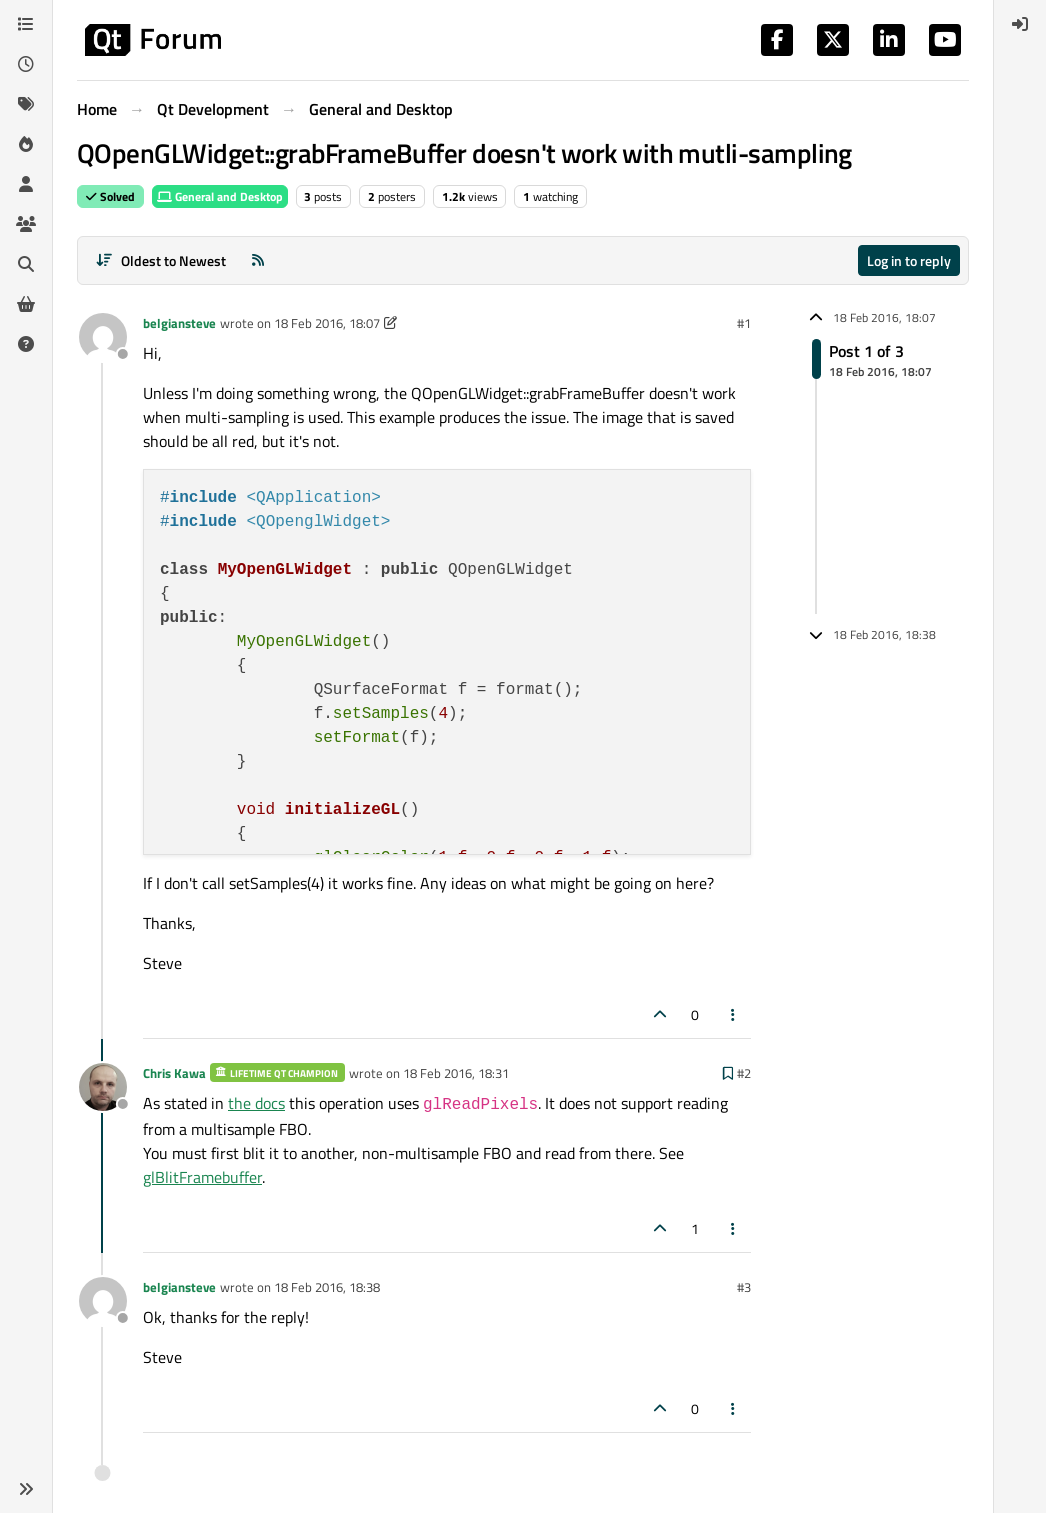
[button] (26, 1489)
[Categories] (26, 24)
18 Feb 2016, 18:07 (327, 323)
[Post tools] (734, 1014)
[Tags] (26, 104)
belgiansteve (179, 323)
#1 (744, 323)
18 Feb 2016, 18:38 (327, 1287)
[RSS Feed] (258, 260)
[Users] (26, 184)
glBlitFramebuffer (202, 1177)
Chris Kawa (174, 1073)
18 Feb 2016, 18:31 (456, 1073)
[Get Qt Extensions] (26, 304)
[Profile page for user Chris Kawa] (103, 1087)
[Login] (1020, 24)
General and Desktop (220, 196)
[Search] (26, 264)
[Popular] (26, 144)
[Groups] (26, 224)
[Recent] (26, 64)
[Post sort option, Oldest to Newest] (160, 260)
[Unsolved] (26, 344)
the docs (256, 1103)
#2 (744, 1073)
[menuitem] (1020, 24)
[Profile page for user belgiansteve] (103, 337)
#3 (744, 1287)
